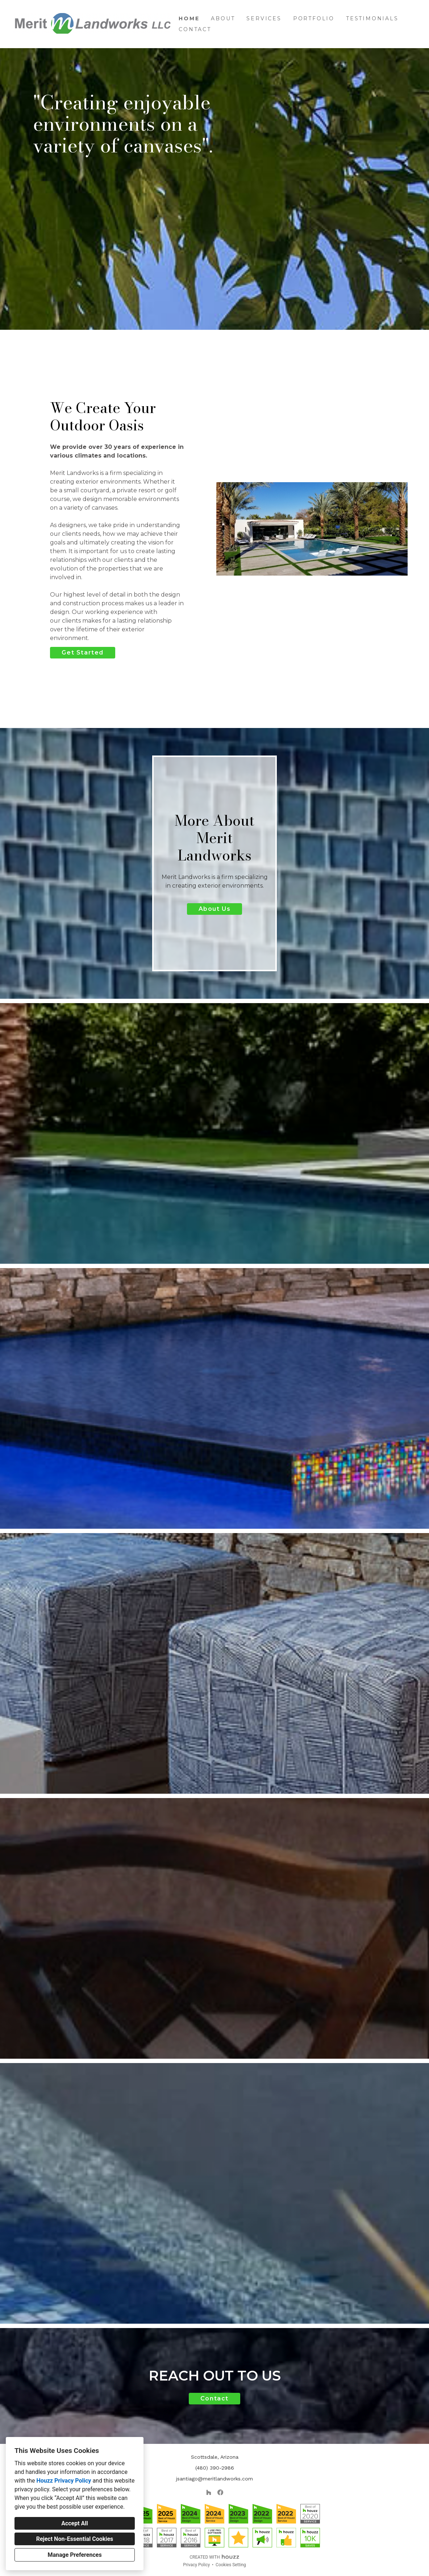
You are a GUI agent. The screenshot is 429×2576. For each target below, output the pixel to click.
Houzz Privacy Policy (63, 2480)
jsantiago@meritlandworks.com (214, 2479)
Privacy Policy (196, 2564)
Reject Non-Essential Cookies (74, 2538)
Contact (195, 29)
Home (189, 18)
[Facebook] (220, 2492)
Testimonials (372, 18)
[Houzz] (208, 2492)
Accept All (74, 2523)
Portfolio (313, 18)
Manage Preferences (74, 2554)
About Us (215, 908)
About (223, 18)
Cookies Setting (231, 2564)
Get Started (83, 652)
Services (263, 18)
